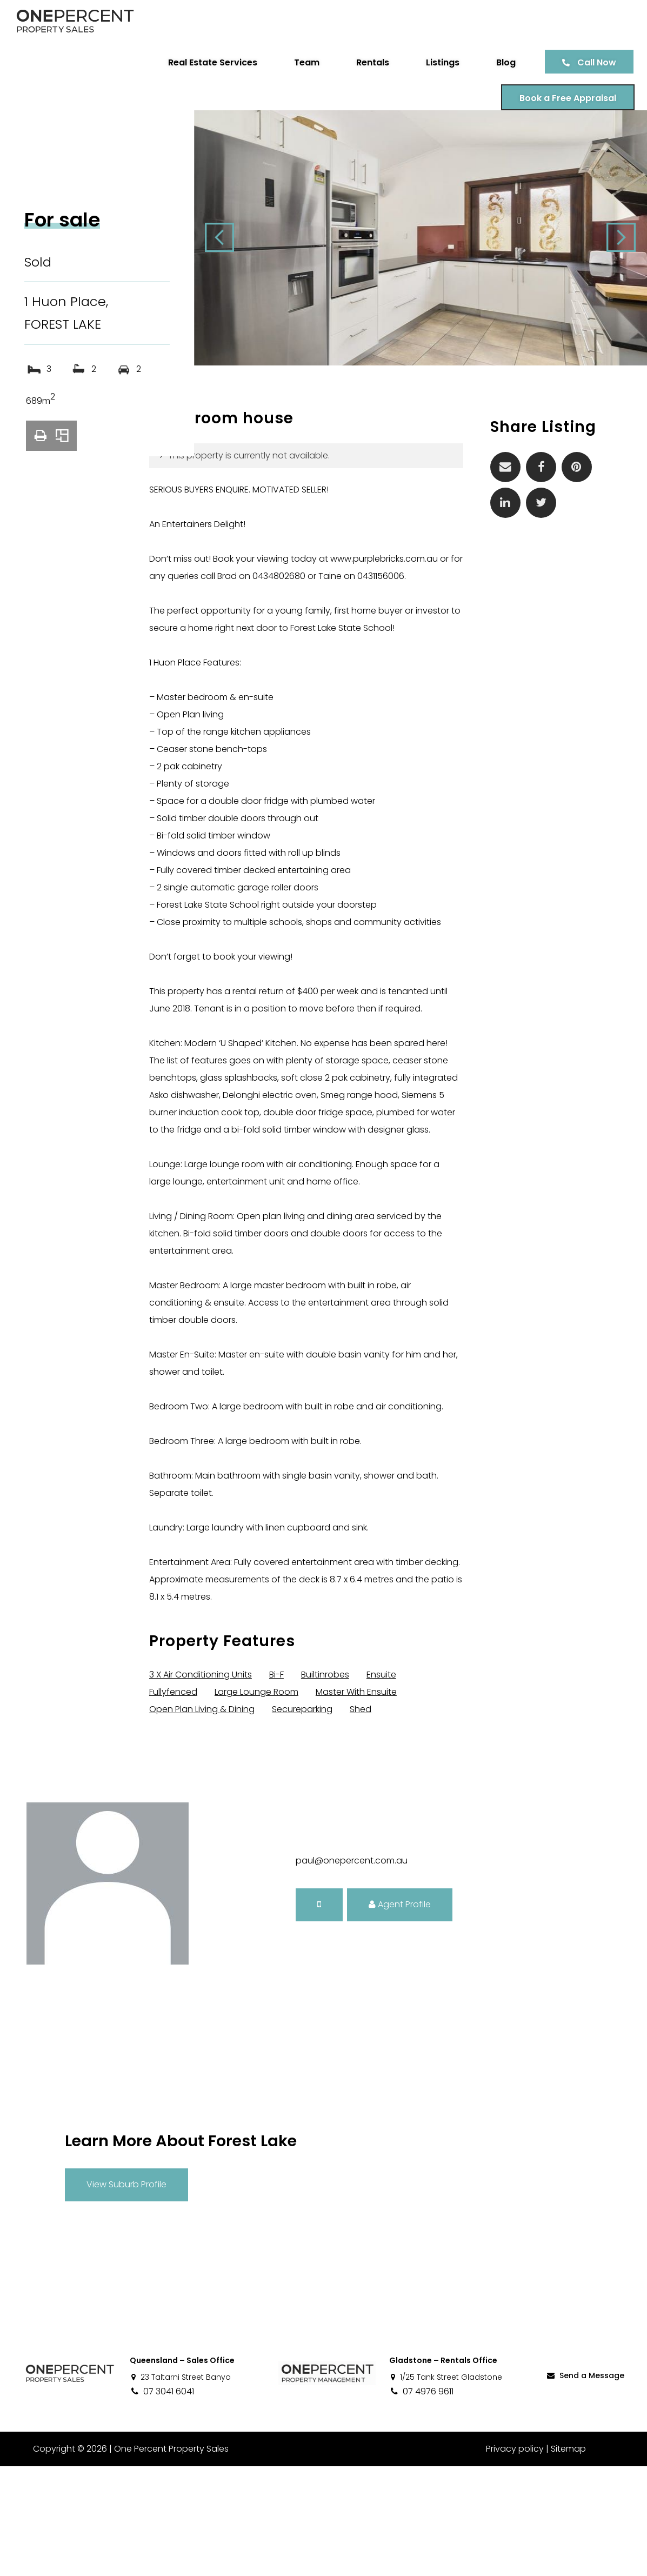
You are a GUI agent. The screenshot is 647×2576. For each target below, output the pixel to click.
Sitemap (568, 2558)
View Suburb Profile (126, 2294)
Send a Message (584, 2485)
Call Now (592, 62)
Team (303, 62)
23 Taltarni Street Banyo (180, 2486)
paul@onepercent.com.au (352, 1970)
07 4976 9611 (421, 2501)
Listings (439, 62)
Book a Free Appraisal (564, 98)
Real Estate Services (209, 62)
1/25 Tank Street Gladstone (445, 2486)
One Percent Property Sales (171, 2558)
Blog (502, 62)
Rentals (368, 62)
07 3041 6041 (162, 2501)
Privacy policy (515, 2558)
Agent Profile (400, 2014)
